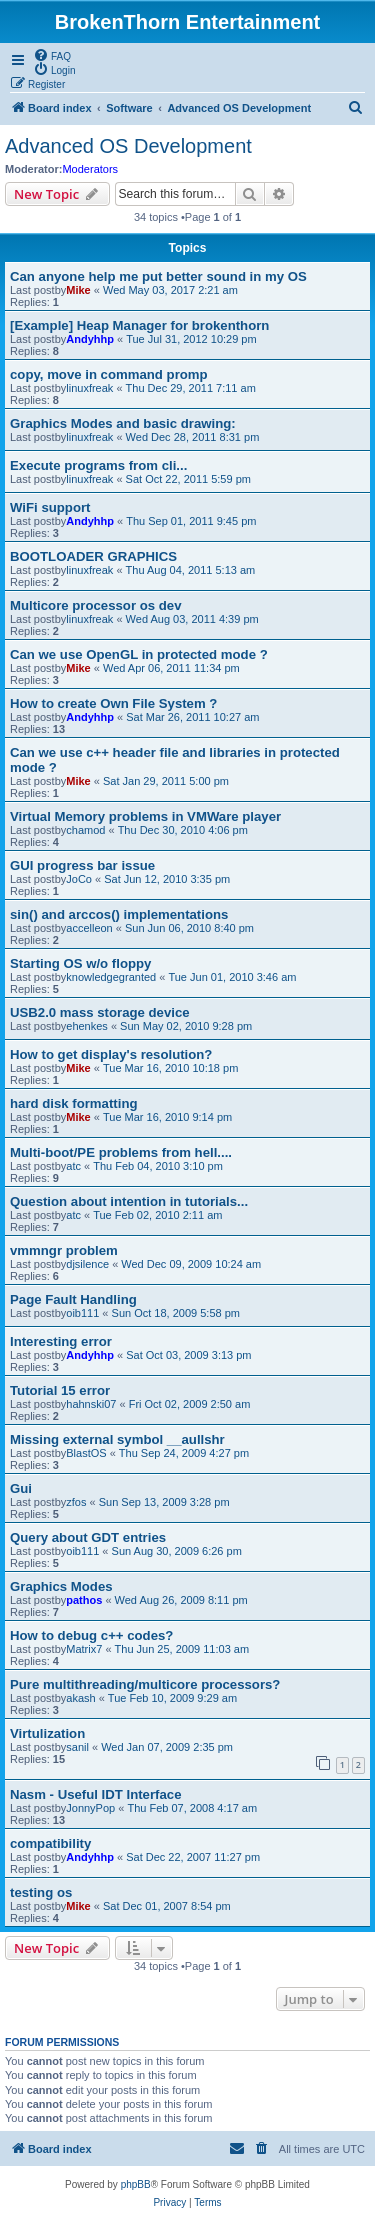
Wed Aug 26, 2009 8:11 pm (181, 1600)
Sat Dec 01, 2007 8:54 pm (167, 1906)
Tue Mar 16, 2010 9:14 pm (167, 1117)
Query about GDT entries (88, 1537)
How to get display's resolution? (111, 1054)
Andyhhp (90, 339)
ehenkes (87, 1026)
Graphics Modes (61, 1586)
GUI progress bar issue (82, 865)
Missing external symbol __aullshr (117, 1439)
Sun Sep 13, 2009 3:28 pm (164, 1502)
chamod (85, 830)
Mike (78, 290)
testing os (41, 1892)
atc (73, 1166)
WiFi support (50, 507)
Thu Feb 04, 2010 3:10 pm (158, 1166)
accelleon (89, 928)
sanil (77, 1747)
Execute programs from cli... (98, 465)
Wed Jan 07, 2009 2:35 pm (167, 1747)
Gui (21, 1488)
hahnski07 (91, 1404)
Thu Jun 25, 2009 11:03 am (182, 1649)
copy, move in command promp (109, 374)
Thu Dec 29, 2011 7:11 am (191, 388)
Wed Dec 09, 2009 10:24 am (191, 1264)
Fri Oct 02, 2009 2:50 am (190, 1404)
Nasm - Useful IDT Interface (95, 1794)
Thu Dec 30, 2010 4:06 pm (183, 830)
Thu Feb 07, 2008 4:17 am (192, 1808)
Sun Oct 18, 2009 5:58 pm (176, 1313)
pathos (84, 1600)
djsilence (87, 1264)
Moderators (90, 169)
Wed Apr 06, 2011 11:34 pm (171, 668)
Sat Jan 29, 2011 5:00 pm (166, 781)
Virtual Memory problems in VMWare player (145, 816)
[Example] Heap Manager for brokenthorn (139, 325)
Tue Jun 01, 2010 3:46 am (232, 977)
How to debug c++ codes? (91, 1635)
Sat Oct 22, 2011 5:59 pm (188, 479)
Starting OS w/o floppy (80, 963)
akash (80, 1698)
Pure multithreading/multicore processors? (145, 1684)
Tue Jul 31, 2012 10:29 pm (191, 339)
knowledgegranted (111, 977)
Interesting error (61, 1341)
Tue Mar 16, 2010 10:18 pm (170, 1068)
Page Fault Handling (73, 1299)
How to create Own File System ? (113, 703)
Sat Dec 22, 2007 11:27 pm (193, 1857)
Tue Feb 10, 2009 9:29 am (172, 1698)
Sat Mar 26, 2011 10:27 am (192, 717)
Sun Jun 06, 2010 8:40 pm (189, 928)
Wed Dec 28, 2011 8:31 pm (193, 437)
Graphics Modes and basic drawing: (123, 423)
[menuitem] (52, 55)
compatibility (50, 1843)
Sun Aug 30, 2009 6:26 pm (177, 1551)
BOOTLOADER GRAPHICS (93, 556)
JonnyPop (90, 1808)
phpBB (136, 2184)
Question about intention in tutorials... (129, 1201)
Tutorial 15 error (60, 1390)
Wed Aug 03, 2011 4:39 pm (192, 619)
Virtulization (47, 1733)
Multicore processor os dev (96, 605)
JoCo (79, 879)
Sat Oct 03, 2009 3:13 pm (188, 1355)
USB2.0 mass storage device (100, 1012)
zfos (76, 1502)
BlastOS (86, 1453)
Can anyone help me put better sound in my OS (158, 276)
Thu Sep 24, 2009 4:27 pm (184, 1453)
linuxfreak (89, 388)
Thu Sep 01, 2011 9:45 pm (191, 521)
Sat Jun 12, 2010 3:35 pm (167, 879)
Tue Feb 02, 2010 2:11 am (157, 1215)
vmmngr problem (64, 1250)
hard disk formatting (74, 1103)
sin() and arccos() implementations (119, 914)
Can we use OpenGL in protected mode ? (139, 654)
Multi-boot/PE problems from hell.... (121, 1152)
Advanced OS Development (128, 146)
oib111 (82, 1313)
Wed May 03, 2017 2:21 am (170, 290)
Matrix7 (84, 1649)
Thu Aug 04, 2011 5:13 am (191, 570)
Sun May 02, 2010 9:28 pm (186, 1026)
